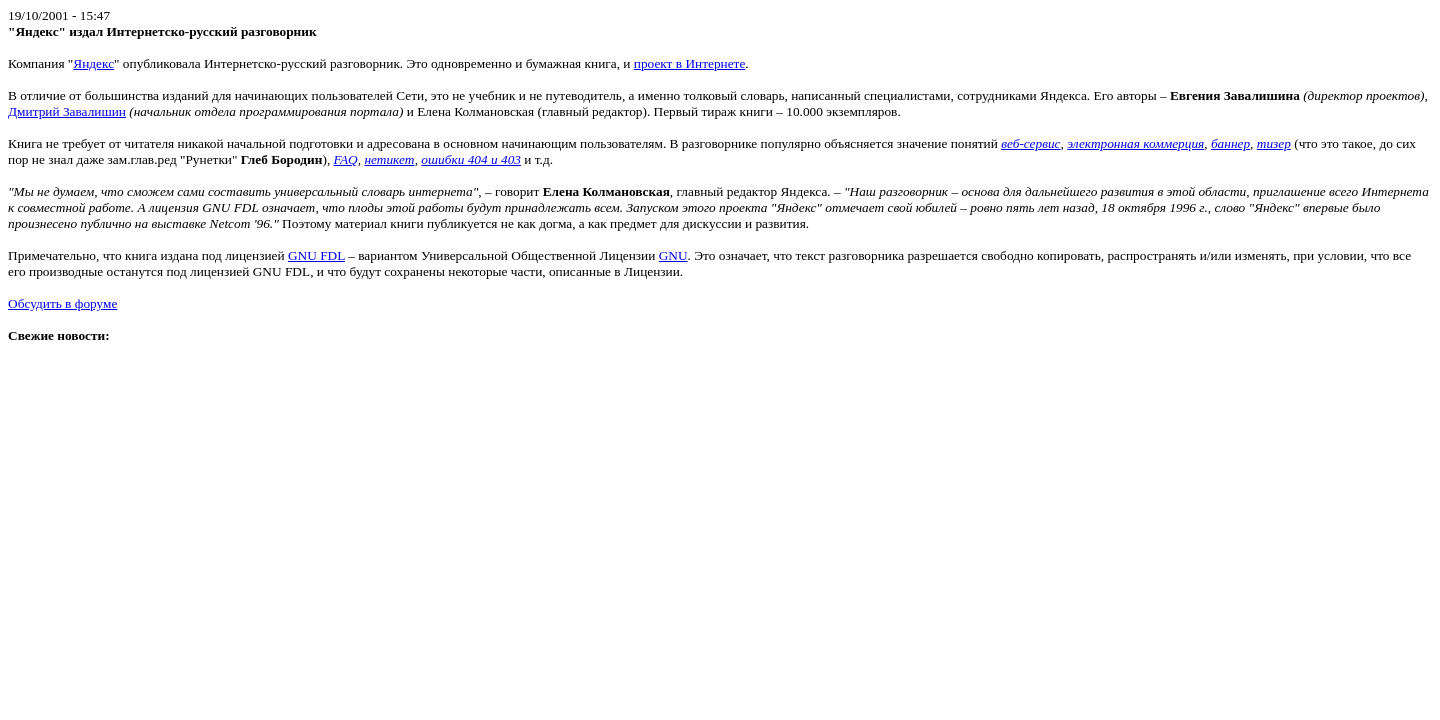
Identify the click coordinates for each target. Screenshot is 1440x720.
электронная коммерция (1135, 143)
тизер (1274, 143)
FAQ (346, 159)
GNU (673, 255)
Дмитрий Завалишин (67, 111)
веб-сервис (1030, 143)
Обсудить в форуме (62, 303)
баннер (1230, 143)
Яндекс (93, 63)
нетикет (389, 159)
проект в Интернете (690, 63)
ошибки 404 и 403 (471, 159)
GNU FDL (316, 255)
